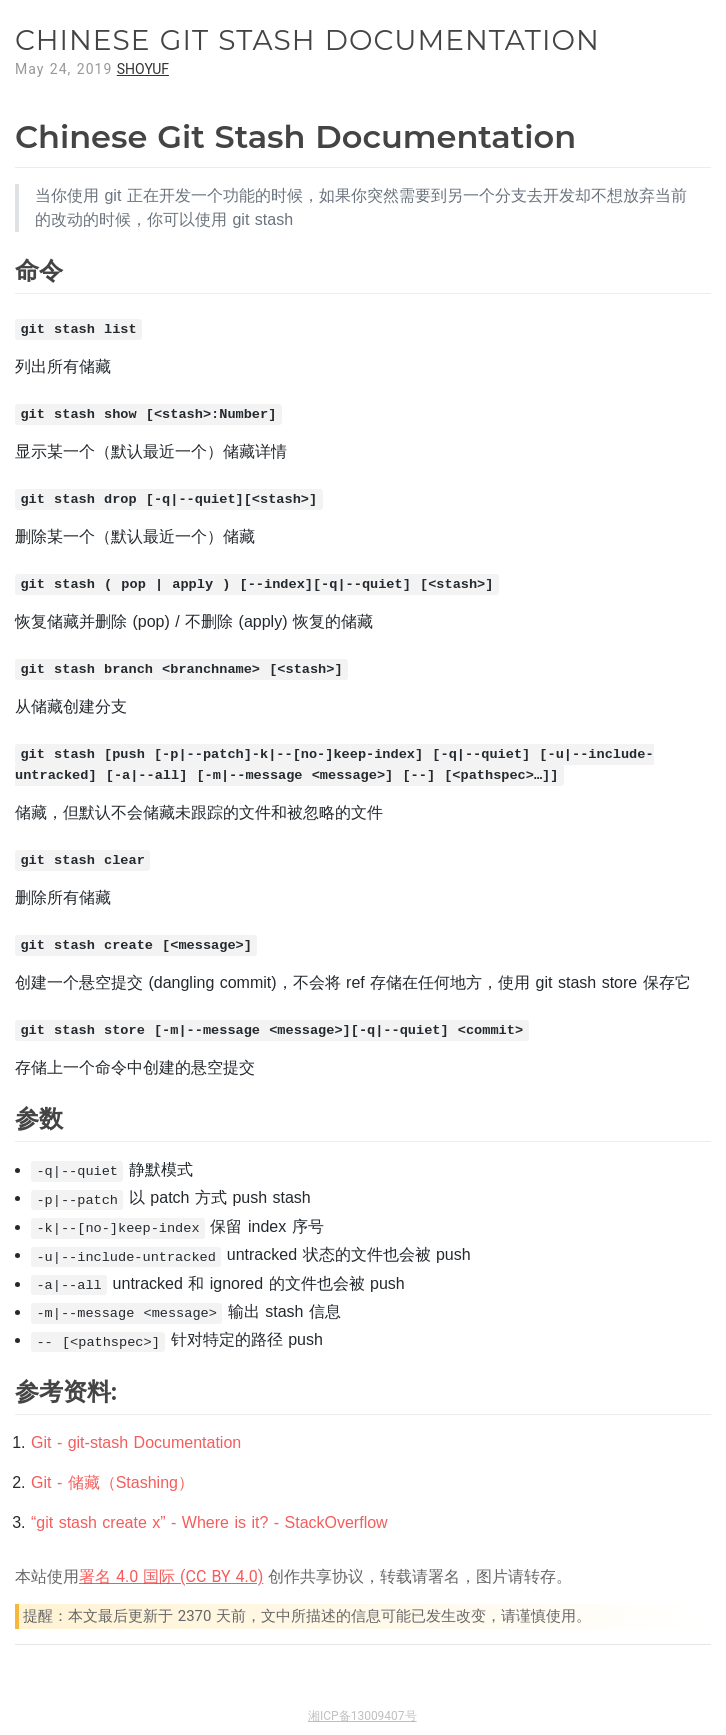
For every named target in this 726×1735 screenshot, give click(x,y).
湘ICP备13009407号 (362, 1716)
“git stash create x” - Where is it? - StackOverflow (209, 1522)
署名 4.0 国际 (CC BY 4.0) (171, 1576)
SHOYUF (143, 69)
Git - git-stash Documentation (136, 1442)
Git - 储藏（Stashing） (112, 1482)
